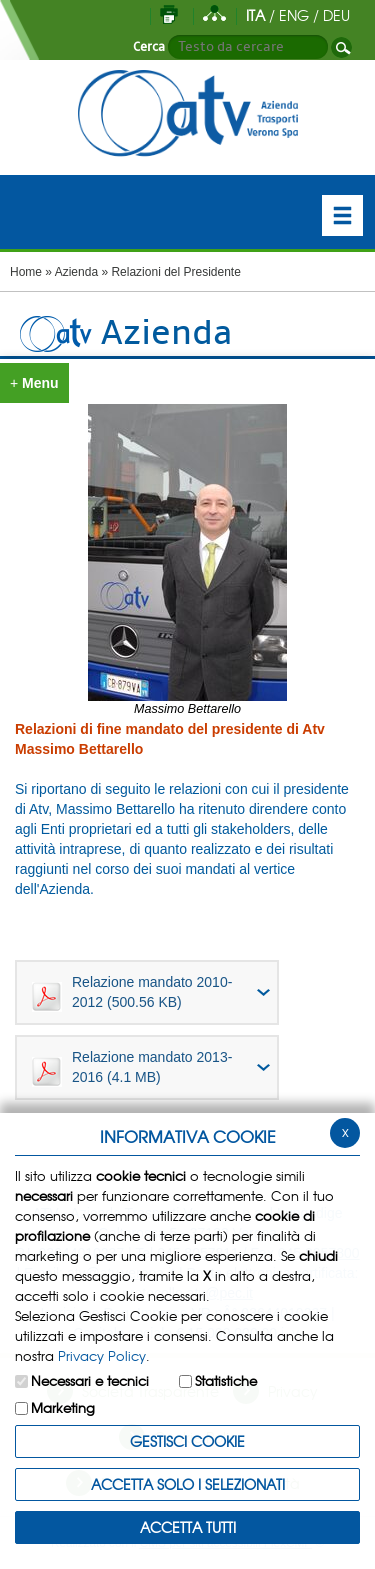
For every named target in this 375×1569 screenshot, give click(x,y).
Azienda (76, 272)
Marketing (63, 1407)
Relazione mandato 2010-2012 (132, 993)
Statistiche (226, 1380)
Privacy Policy (102, 1355)
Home (26, 272)
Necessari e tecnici (90, 1380)
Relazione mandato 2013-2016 (132, 1068)
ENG (294, 15)
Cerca (149, 47)
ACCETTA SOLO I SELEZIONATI (188, 1484)
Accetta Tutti (188, 1527)
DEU (336, 15)
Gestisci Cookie (187, 1441)
